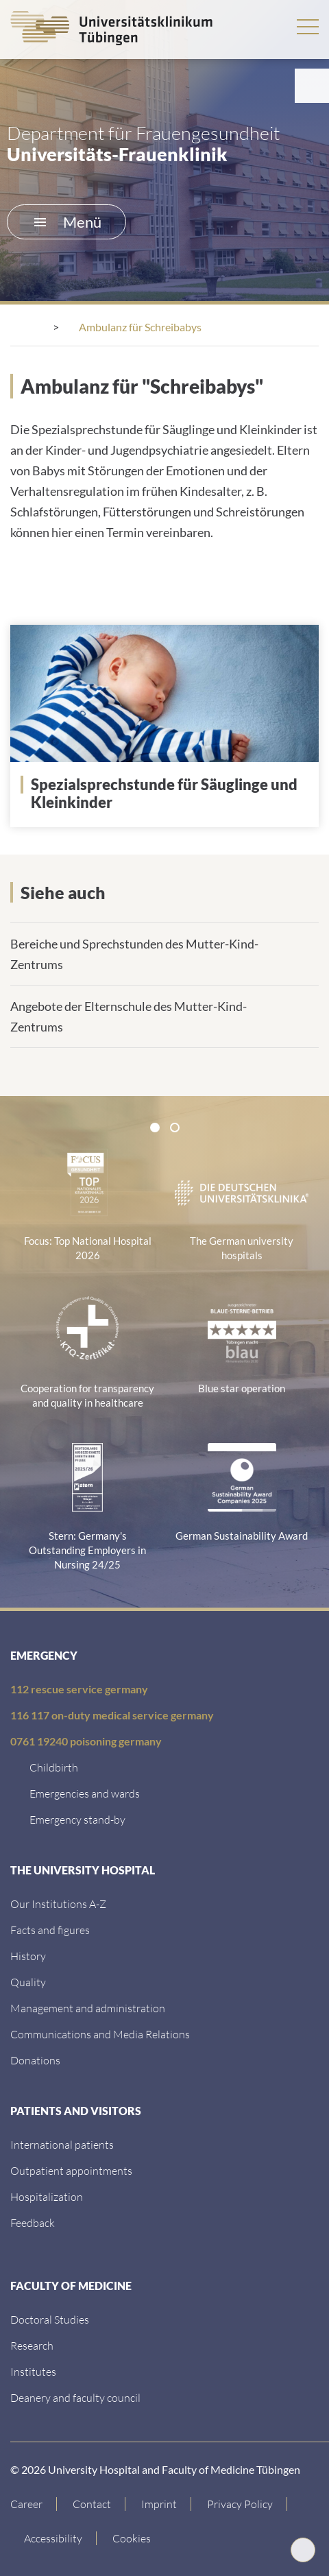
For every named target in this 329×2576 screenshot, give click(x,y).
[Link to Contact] (92, 2504)
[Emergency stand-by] (77, 1819)
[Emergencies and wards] (84, 1793)
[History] (28, 1955)
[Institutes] (33, 2371)
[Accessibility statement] (53, 2538)
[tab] (155, 1127)
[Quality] (28, 1981)
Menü (67, 222)
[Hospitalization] (46, 2196)
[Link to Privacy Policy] (240, 2504)
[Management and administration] (87, 2007)
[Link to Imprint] (159, 2504)
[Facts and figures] (50, 1929)
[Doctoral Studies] (49, 2319)
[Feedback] (32, 2222)
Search (265, 25)
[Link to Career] (33, 2504)
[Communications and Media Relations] (100, 2033)
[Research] (31, 2345)
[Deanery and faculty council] (75, 2397)
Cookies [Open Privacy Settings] (131, 2537)
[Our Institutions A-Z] (58, 1903)
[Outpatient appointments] (71, 2170)
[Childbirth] (53, 1767)
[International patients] (62, 2144)
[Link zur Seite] (169, 793)
